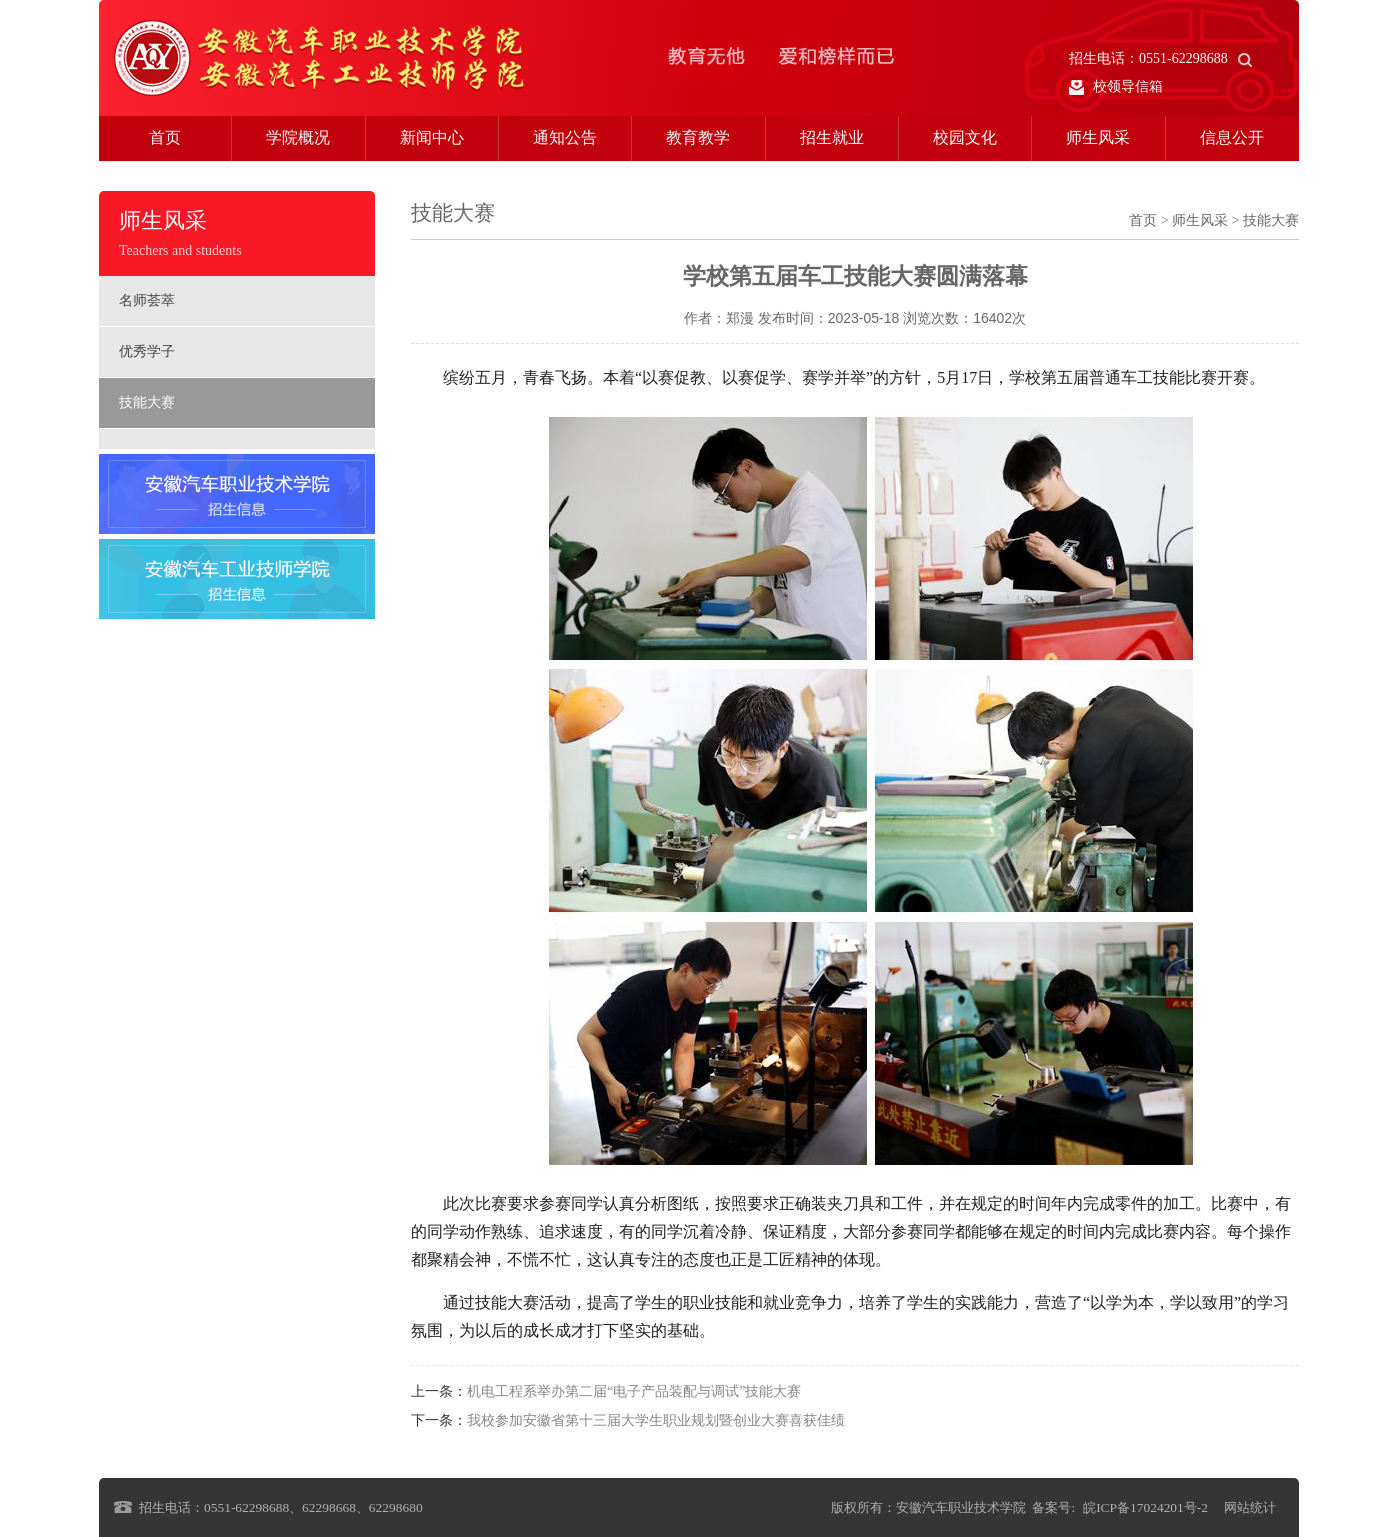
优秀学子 (147, 351)
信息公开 (1232, 137)
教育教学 (698, 137)
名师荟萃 (147, 300)
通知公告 (565, 137)
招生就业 (832, 137)
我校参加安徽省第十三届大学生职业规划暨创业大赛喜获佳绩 (656, 1420)
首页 (165, 137)
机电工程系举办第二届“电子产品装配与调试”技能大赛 (634, 1391)
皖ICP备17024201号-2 (1145, 1507)
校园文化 (965, 137)
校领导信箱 (1116, 87)
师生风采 (1098, 137)
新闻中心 (432, 137)
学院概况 (298, 137)
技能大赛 (147, 402)
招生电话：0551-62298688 (1160, 58)
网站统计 (1250, 1507)
